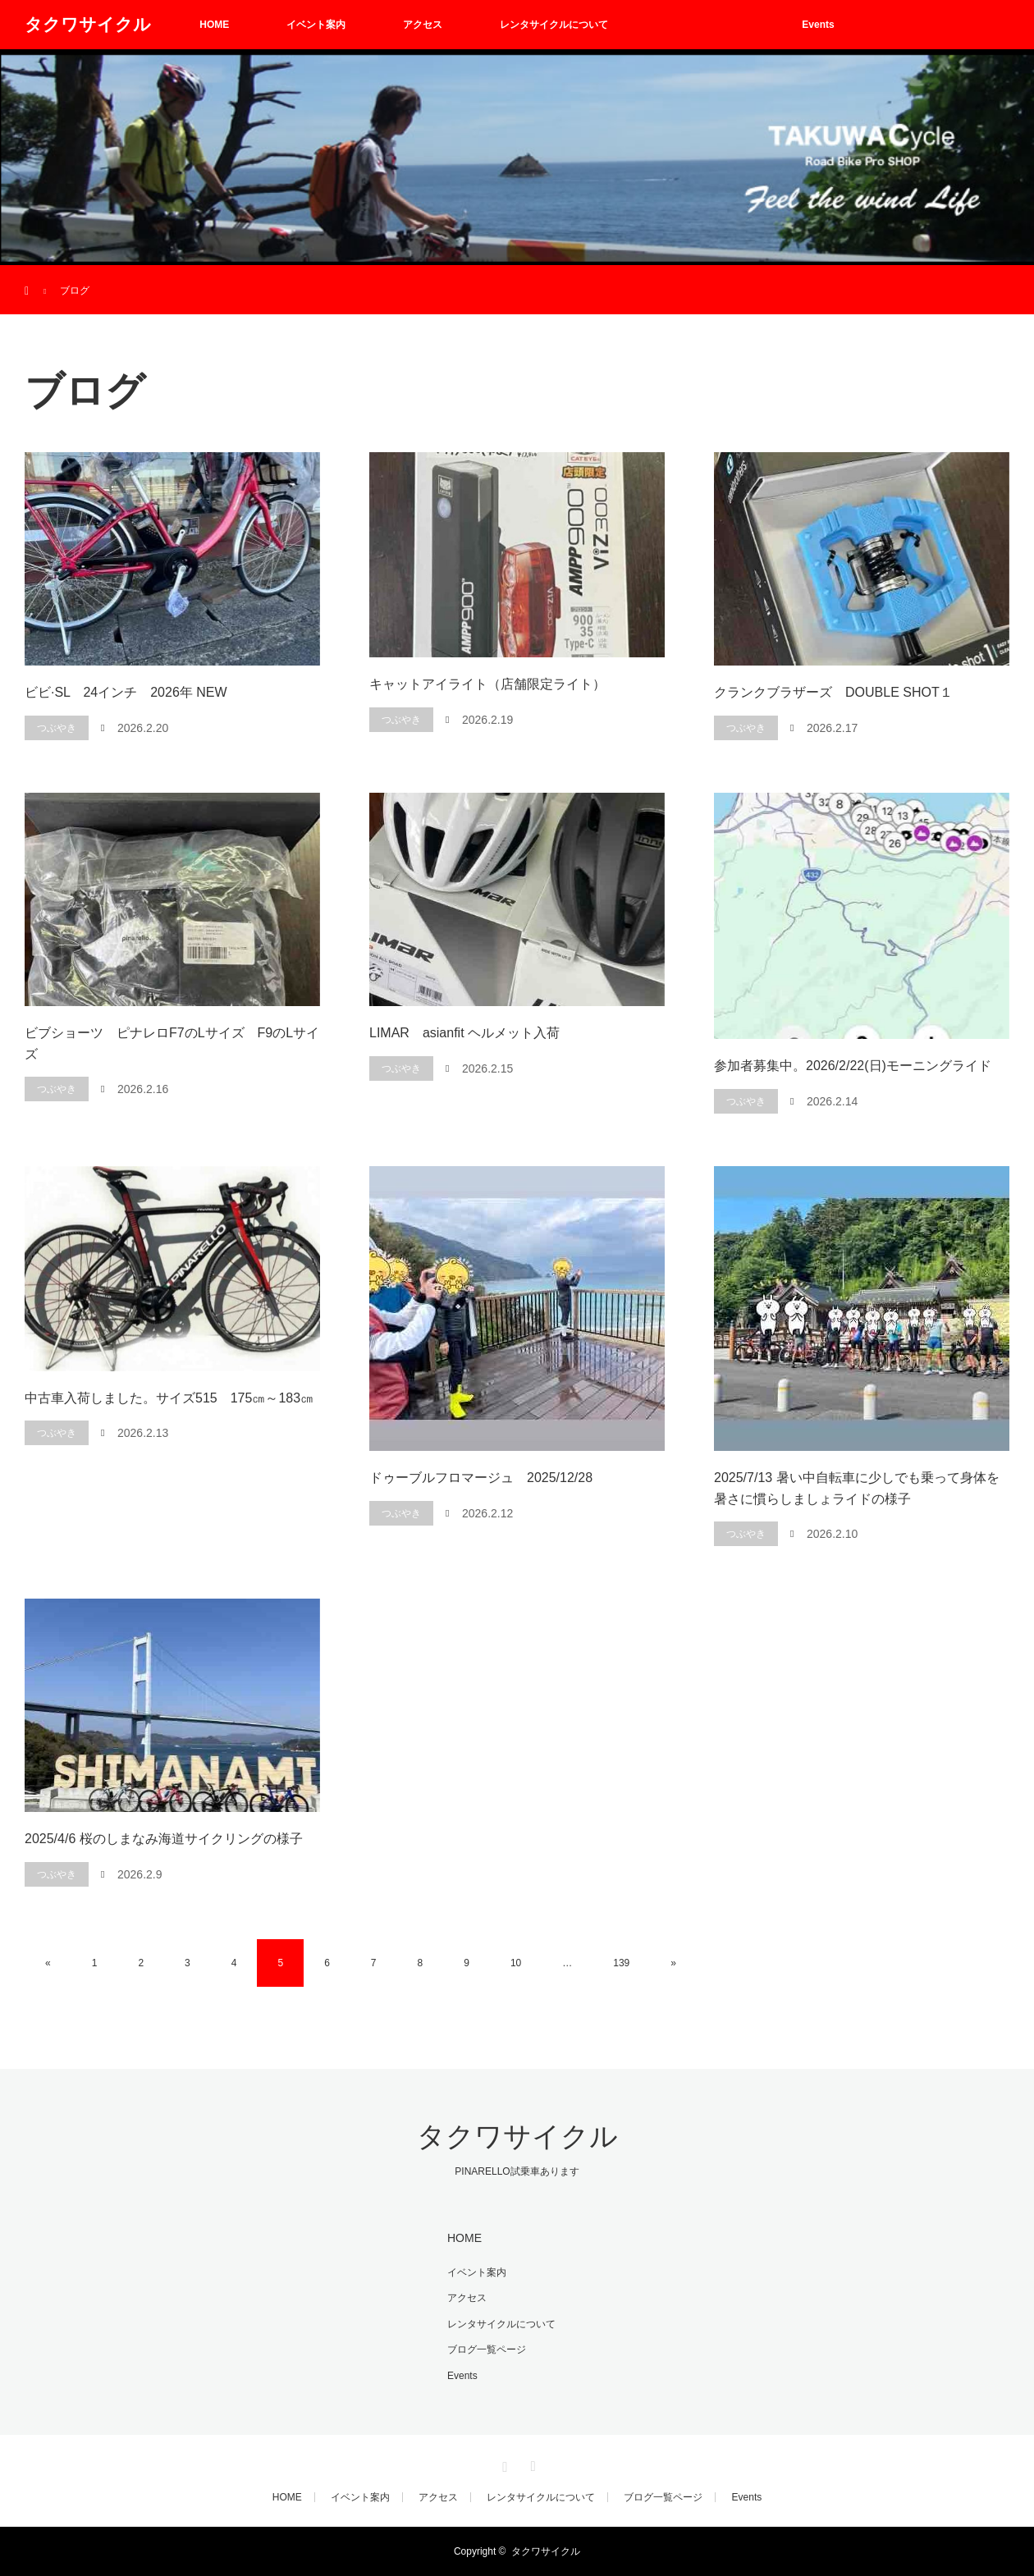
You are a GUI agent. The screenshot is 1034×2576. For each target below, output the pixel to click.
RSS (531, 2463)
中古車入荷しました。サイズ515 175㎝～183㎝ (169, 1398)
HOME (214, 24)
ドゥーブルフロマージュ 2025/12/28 (480, 1478)
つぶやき (56, 728)
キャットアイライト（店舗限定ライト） (487, 684)
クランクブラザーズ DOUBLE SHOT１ (833, 692)
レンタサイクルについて (554, 24)
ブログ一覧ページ (705, 24)
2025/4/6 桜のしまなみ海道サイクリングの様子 (164, 1839)
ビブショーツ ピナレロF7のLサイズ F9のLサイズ (172, 1043)
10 (515, 1963)
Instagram (503, 2463)
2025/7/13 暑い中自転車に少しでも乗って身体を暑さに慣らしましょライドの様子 (857, 1488)
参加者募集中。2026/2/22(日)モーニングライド (852, 1066)
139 (621, 1963)
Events (818, 24)
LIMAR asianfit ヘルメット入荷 (464, 1033)
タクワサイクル (88, 24)
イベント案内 (315, 24)
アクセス (422, 24)
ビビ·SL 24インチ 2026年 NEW (126, 692)
